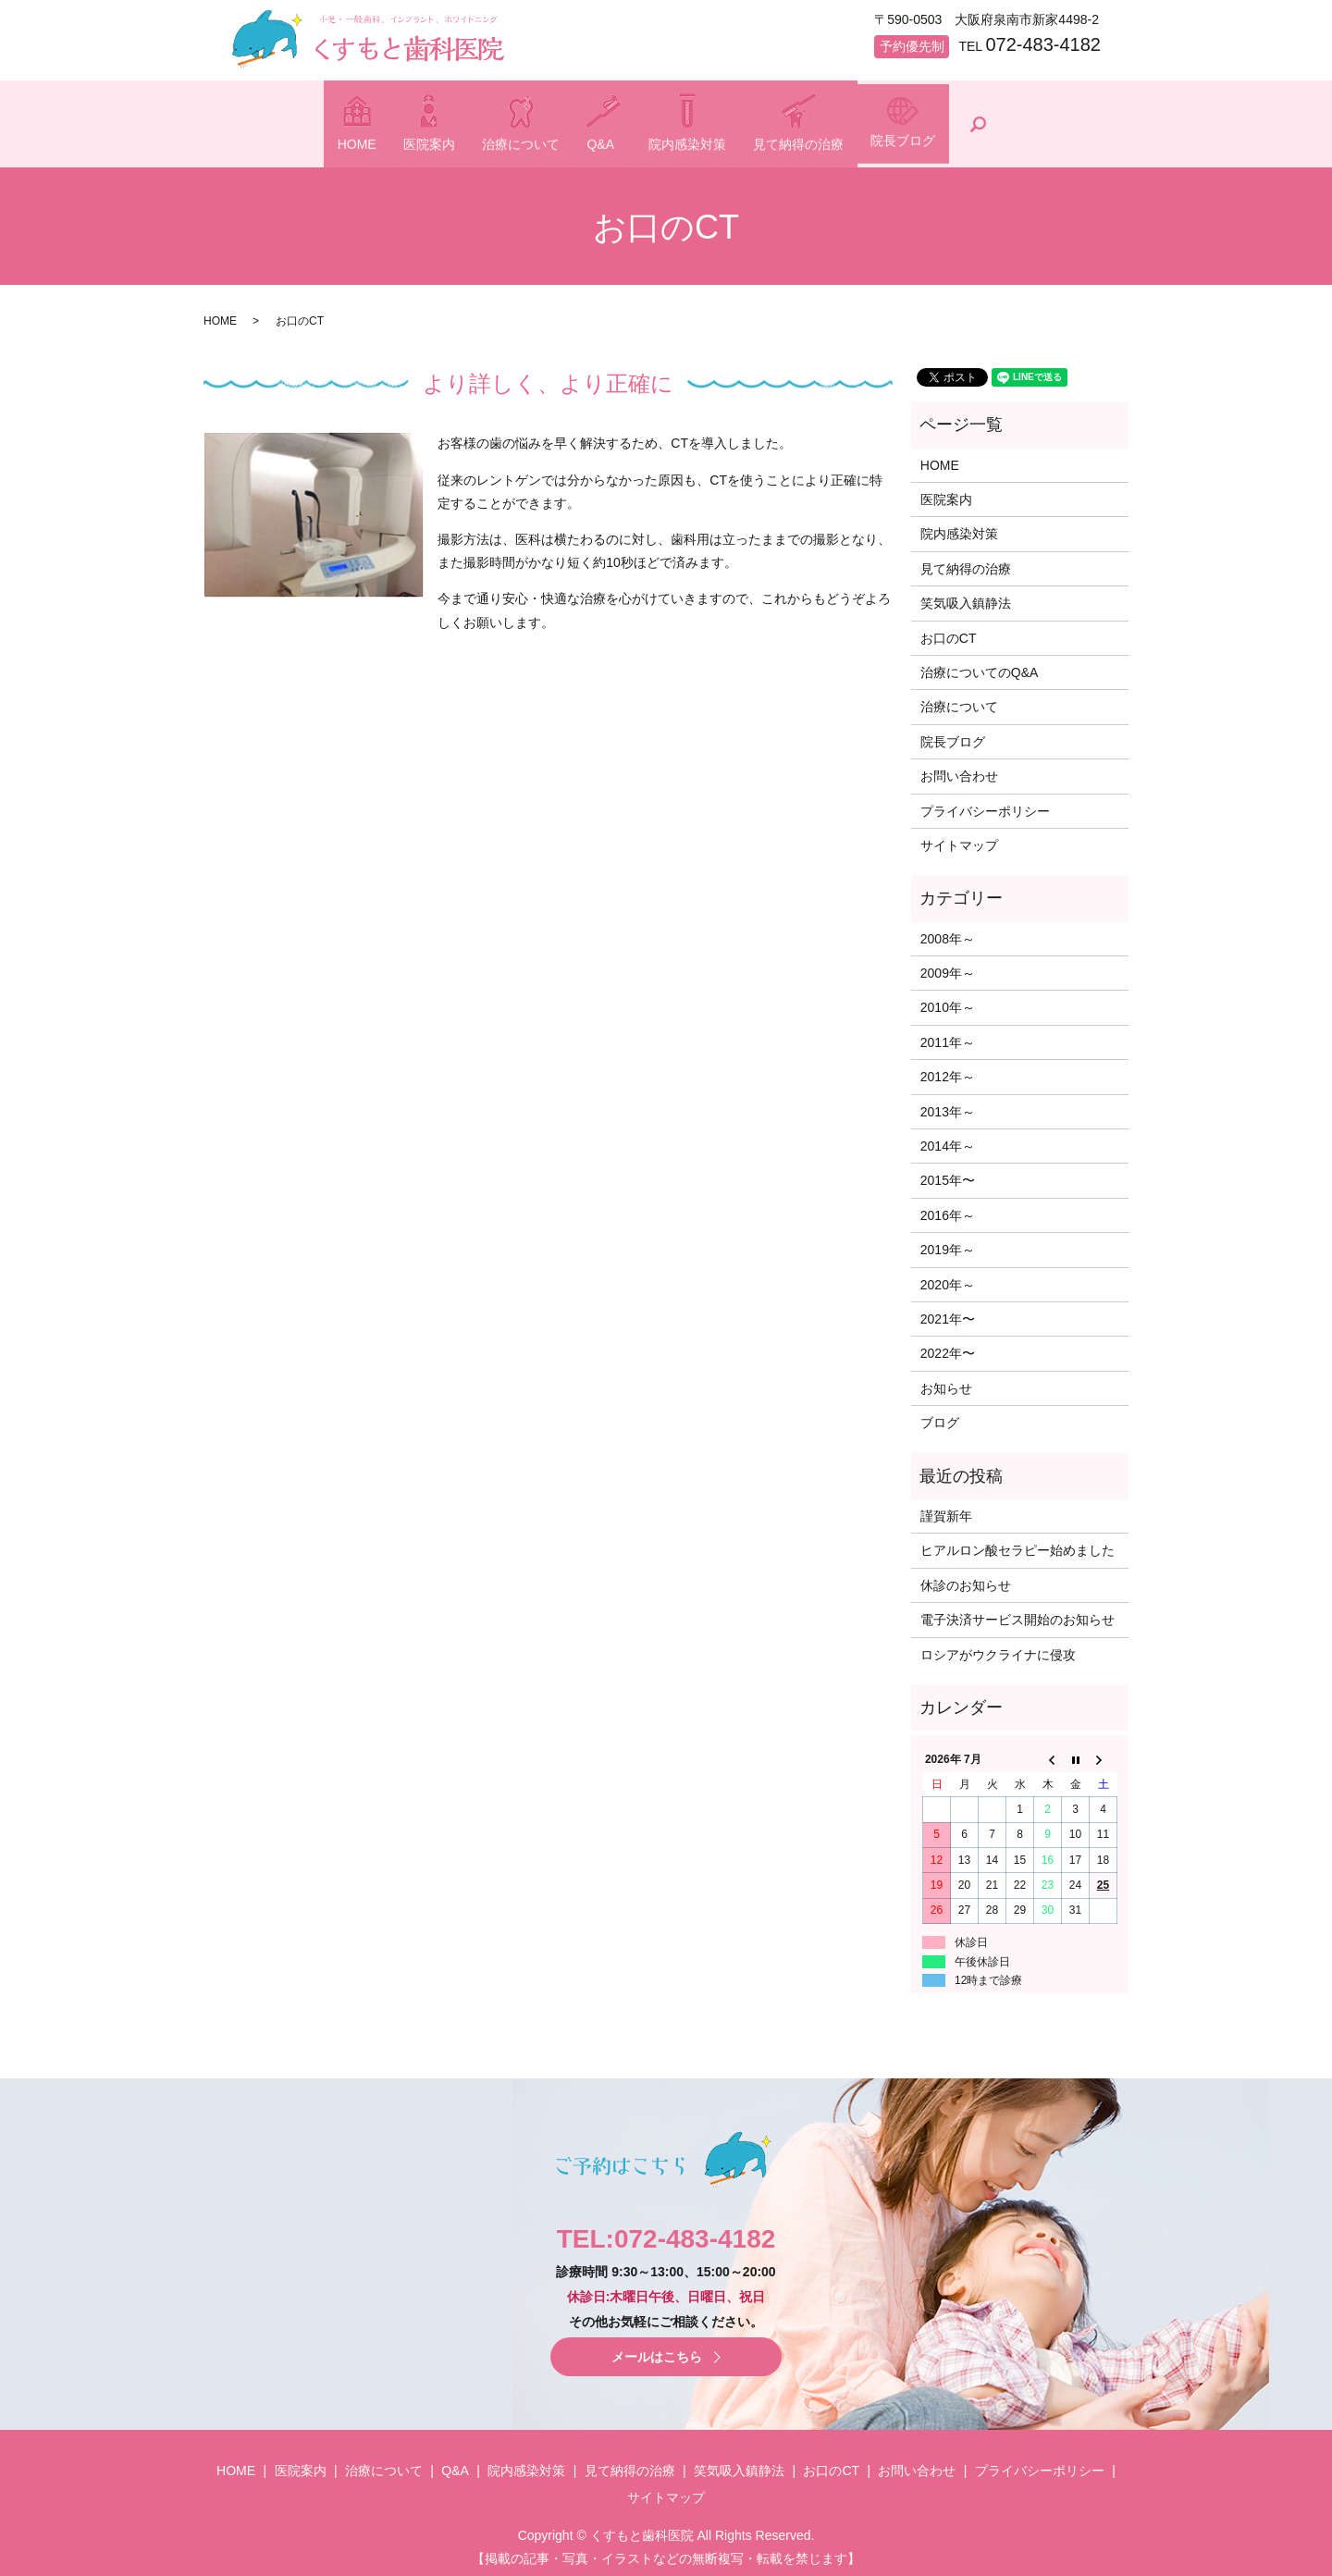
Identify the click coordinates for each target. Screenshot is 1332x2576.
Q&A (601, 143)
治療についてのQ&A (979, 665)
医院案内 (370, 143)
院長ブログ (992, 139)
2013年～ (947, 1103)
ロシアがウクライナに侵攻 (998, 1646)
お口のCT (948, 629)
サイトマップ (959, 838)
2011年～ (947, 1034)
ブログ (939, 1415)
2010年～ (947, 999)
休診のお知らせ (965, 1577)
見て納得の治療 (858, 143)
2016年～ (947, 1207)
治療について (491, 143)
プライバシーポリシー (985, 802)
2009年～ (947, 965)
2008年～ (947, 930)
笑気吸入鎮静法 (965, 595)
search (1083, 120)
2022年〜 (947, 1345)
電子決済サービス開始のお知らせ (1017, 1612)
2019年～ (947, 1242)
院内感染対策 (717, 143)
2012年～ (947, 1069)
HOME (267, 143)
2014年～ (947, 1138)
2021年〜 (947, 1311)
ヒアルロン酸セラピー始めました (1017, 1542)
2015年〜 (947, 1172)
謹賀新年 (946, 1508)
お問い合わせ (959, 768)
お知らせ (946, 1380)
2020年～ (947, 1276)
